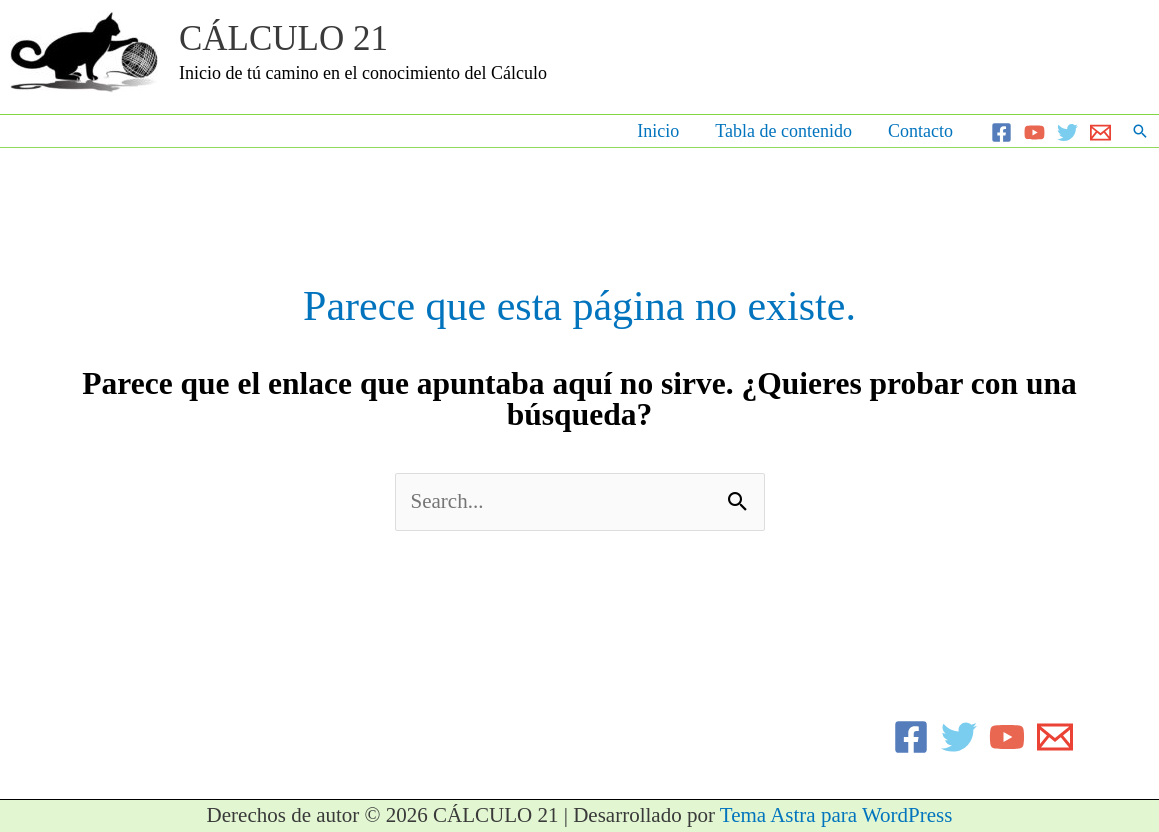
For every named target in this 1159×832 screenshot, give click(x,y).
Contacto (920, 131)
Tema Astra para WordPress (836, 815)
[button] (1140, 131)
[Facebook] (1001, 132)
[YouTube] (1034, 132)
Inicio (658, 131)
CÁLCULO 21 (283, 38)
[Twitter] (1067, 132)
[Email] (1100, 132)
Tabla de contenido (783, 131)
